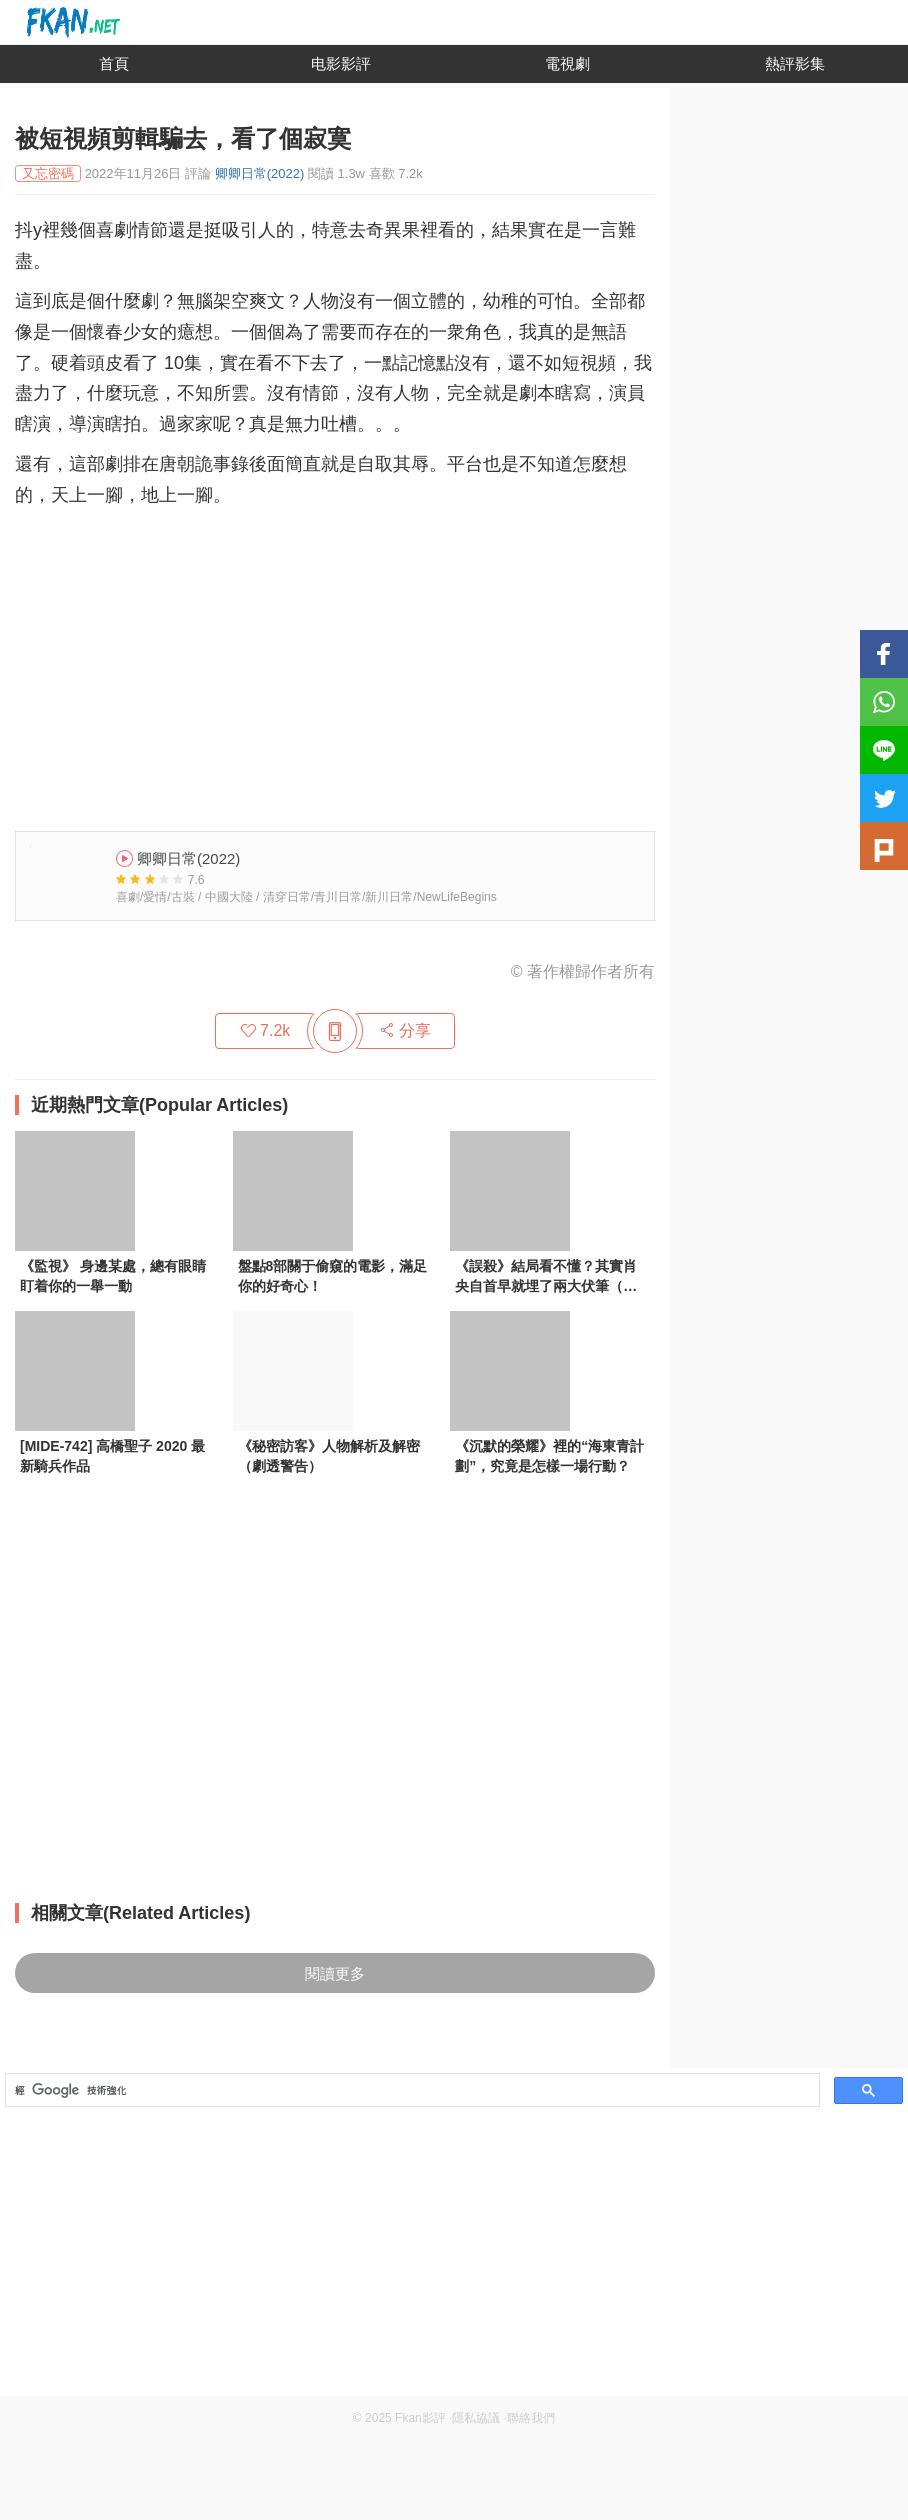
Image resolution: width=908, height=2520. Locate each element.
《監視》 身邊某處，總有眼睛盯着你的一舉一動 (113, 1276)
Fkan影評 (420, 2418)
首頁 (114, 63)
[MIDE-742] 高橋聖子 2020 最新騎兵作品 (112, 1456)
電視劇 (567, 63)
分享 (405, 1030)
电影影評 (341, 63)
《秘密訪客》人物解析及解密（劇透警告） (329, 1456)
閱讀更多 (335, 1973)
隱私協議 (476, 2418)
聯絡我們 (531, 2418)
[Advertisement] (335, 661)
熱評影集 (795, 63)
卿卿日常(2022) (260, 173)
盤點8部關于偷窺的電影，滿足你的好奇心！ (333, 1276)
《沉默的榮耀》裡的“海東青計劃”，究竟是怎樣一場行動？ (549, 1456)
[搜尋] (410, 2090)
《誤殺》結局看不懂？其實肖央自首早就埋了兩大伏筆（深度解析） (546, 1278)
